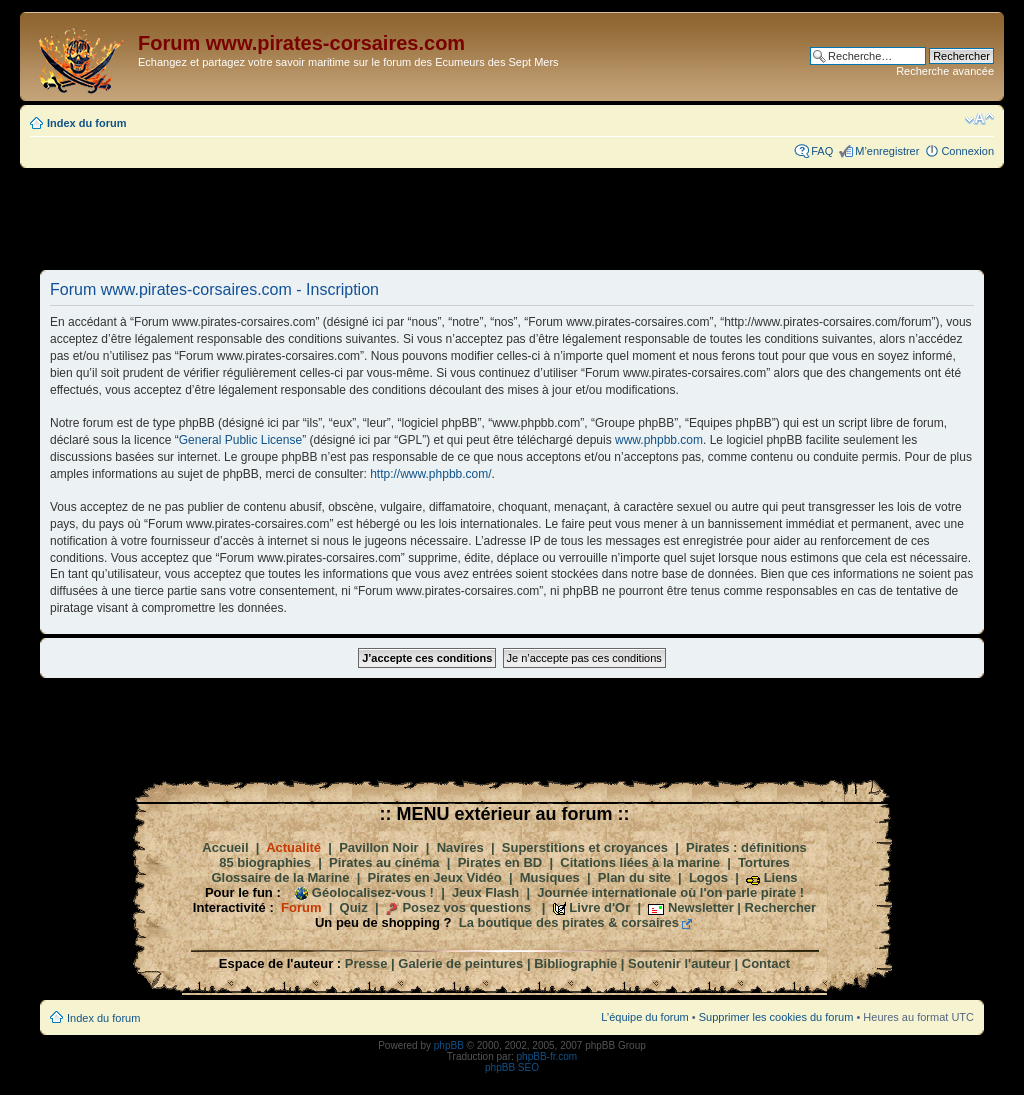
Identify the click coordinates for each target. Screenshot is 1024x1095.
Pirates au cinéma (384, 862)
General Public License (240, 440)
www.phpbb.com (659, 440)
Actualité (293, 847)
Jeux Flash (485, 892)
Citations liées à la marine (640, 862)
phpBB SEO (512, 1067)
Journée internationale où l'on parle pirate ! (670, 892)
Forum (301, 907)
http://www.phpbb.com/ (430, 474)
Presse (366, 963)
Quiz (354, 907)
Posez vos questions (466, 907)
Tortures (764, 862)
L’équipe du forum (644, 1017)
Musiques (550, 877)
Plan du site (634, 877)
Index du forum (86, 123)
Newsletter (701, 907)
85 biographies (265, 862)
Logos (708, 877)
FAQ (822, 151)
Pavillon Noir (378, 847)
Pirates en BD (500, 862)
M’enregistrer (887, 151)
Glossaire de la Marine (280, 877)
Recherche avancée (945, 71)
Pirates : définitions (746, 847)
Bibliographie (575, 963)
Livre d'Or (599, 907)
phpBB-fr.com (547, 1056)
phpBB (449, 1045)
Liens (781, 877)
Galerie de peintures (460, 963)
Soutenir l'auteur (679, 963)
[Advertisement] (512, 218)
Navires (460, 847)
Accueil (225, 847)
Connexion (967, 151)
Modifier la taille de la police (979, 119)
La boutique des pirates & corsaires (569, 922)
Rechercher (781, 907)
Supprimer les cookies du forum (776, 1017)
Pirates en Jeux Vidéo (435, 877)
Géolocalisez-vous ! (373, 892)
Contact (766, 963)
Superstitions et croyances (585, 847)
